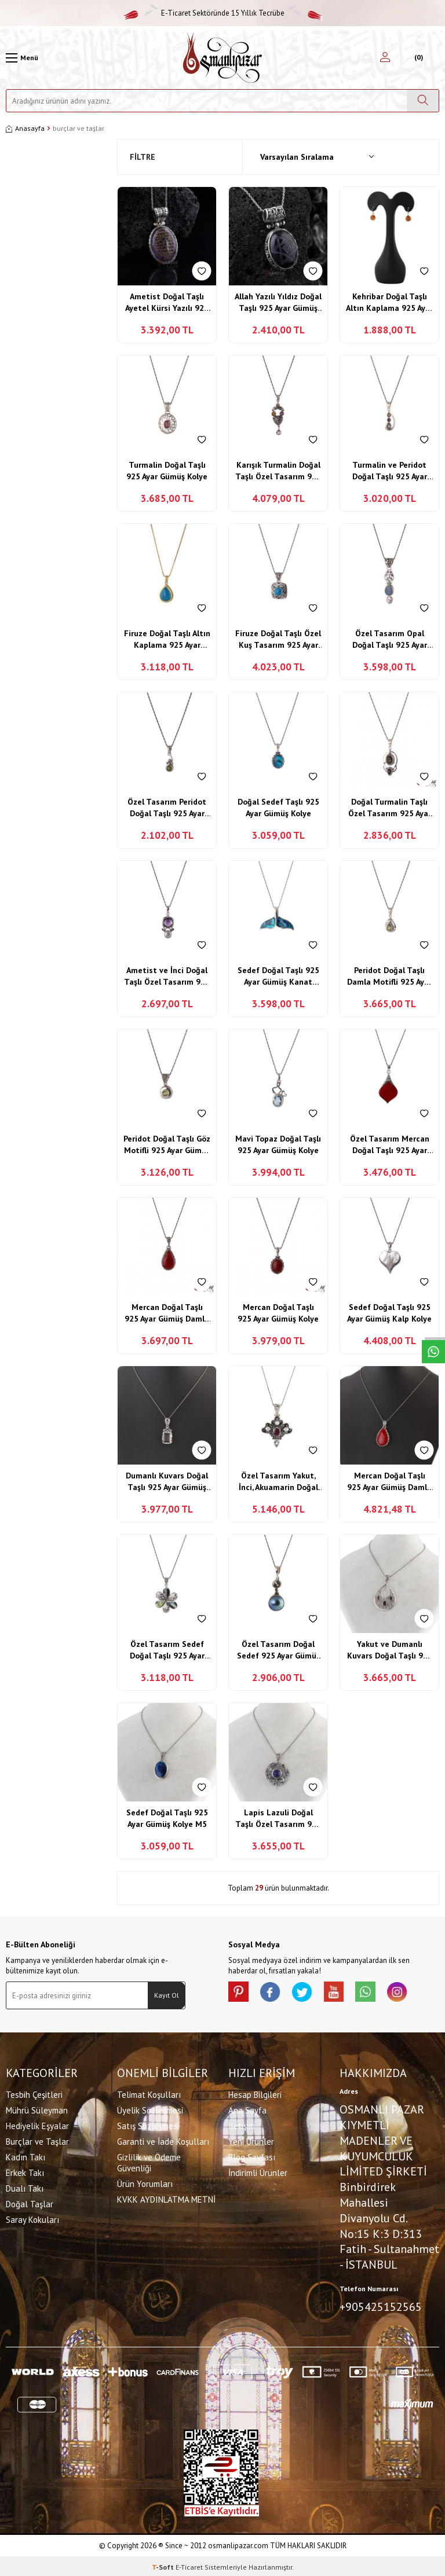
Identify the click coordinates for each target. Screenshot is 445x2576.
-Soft (164, 2564)
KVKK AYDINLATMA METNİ (166, 2198)
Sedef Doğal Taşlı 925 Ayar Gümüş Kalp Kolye (389, 1313)
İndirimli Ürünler (257, 2171)
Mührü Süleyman (37, 2109)
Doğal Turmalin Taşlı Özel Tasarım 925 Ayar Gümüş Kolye (389, 808)
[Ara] (423, 101)
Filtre (142, 157)
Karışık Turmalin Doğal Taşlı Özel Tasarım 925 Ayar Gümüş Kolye (278, 471)
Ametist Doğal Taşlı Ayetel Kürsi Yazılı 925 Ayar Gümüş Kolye (167, 302)
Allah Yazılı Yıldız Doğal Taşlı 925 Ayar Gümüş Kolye (278, 302)
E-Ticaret (189, 2564)
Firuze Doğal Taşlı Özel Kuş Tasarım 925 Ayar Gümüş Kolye (278, 639)
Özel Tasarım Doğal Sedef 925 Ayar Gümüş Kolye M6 (278, 1650)
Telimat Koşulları (149, 2093)
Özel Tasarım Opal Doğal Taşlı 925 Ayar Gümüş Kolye (389, 639)
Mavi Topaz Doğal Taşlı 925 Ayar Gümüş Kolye (278, 1144)
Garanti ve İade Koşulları (163, 2140)
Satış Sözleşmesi (148, 2124)
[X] (309, 1993)
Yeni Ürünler (251, 2140)
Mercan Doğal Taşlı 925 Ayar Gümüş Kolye (278, 1313)
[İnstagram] (413, 1993)
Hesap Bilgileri (255, 2093)
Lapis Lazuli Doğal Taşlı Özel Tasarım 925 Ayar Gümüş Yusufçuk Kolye (278, 1818)
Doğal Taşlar (29, 2202)
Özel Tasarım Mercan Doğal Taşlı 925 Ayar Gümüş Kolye (389, 1144)
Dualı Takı (24, 2187)
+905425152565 (381, 2305)
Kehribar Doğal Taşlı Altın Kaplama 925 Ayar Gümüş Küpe (389, 302)
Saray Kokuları (32, 2218)
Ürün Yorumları (145, 2182)
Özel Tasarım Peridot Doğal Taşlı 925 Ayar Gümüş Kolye (166, 808)
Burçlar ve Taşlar (37, 2140)
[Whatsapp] (379, 1993)
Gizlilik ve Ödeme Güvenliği (149, 2162)
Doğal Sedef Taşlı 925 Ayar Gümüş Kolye (278, 808)
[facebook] (274, 1993)
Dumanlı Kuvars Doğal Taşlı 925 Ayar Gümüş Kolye (167, 1481)
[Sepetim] (417, 57)
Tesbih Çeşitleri (34, 2093)
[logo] (222, 57)
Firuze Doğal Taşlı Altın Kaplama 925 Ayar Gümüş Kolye (167, 639)
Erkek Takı (25, 2171)
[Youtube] (344, 1993)
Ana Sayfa (247, 2109)
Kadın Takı (25, 2156)
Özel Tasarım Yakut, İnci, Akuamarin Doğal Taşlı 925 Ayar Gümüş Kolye (278, 1481)
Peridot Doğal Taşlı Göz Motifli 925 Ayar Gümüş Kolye (166, 1144)
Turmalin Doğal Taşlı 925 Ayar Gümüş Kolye (166, 471)
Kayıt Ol (166, 1995)
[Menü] (22, 58)
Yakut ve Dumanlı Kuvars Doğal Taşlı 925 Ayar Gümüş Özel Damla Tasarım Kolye (389, 1650)
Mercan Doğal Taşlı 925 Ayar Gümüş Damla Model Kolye (167, 1313)
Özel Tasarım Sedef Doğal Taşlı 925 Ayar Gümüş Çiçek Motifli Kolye (167, 1650)
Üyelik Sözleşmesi (150, 2109)
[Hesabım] (385, 57)
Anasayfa (25, 128)
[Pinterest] (239, 1993)
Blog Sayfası (251, 2156)
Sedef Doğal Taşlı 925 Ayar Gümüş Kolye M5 (167, 1818)
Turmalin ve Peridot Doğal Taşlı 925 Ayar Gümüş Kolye (389, 471)
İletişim (241, 2124)
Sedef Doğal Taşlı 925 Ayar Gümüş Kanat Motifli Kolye (278, 976)
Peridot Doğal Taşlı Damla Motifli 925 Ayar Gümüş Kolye (389, 976)
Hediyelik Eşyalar (37, 2124)
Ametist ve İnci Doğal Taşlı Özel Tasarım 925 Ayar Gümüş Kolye (167, 976)
